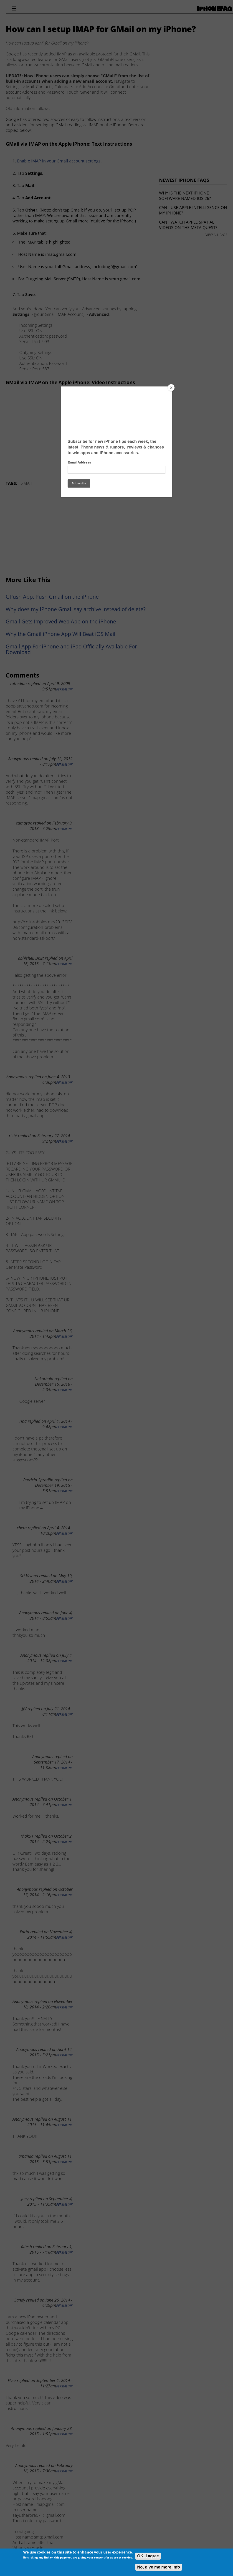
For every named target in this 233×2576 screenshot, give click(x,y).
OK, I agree (148, 2556)
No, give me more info (158, 2567)
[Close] (171, 387)
